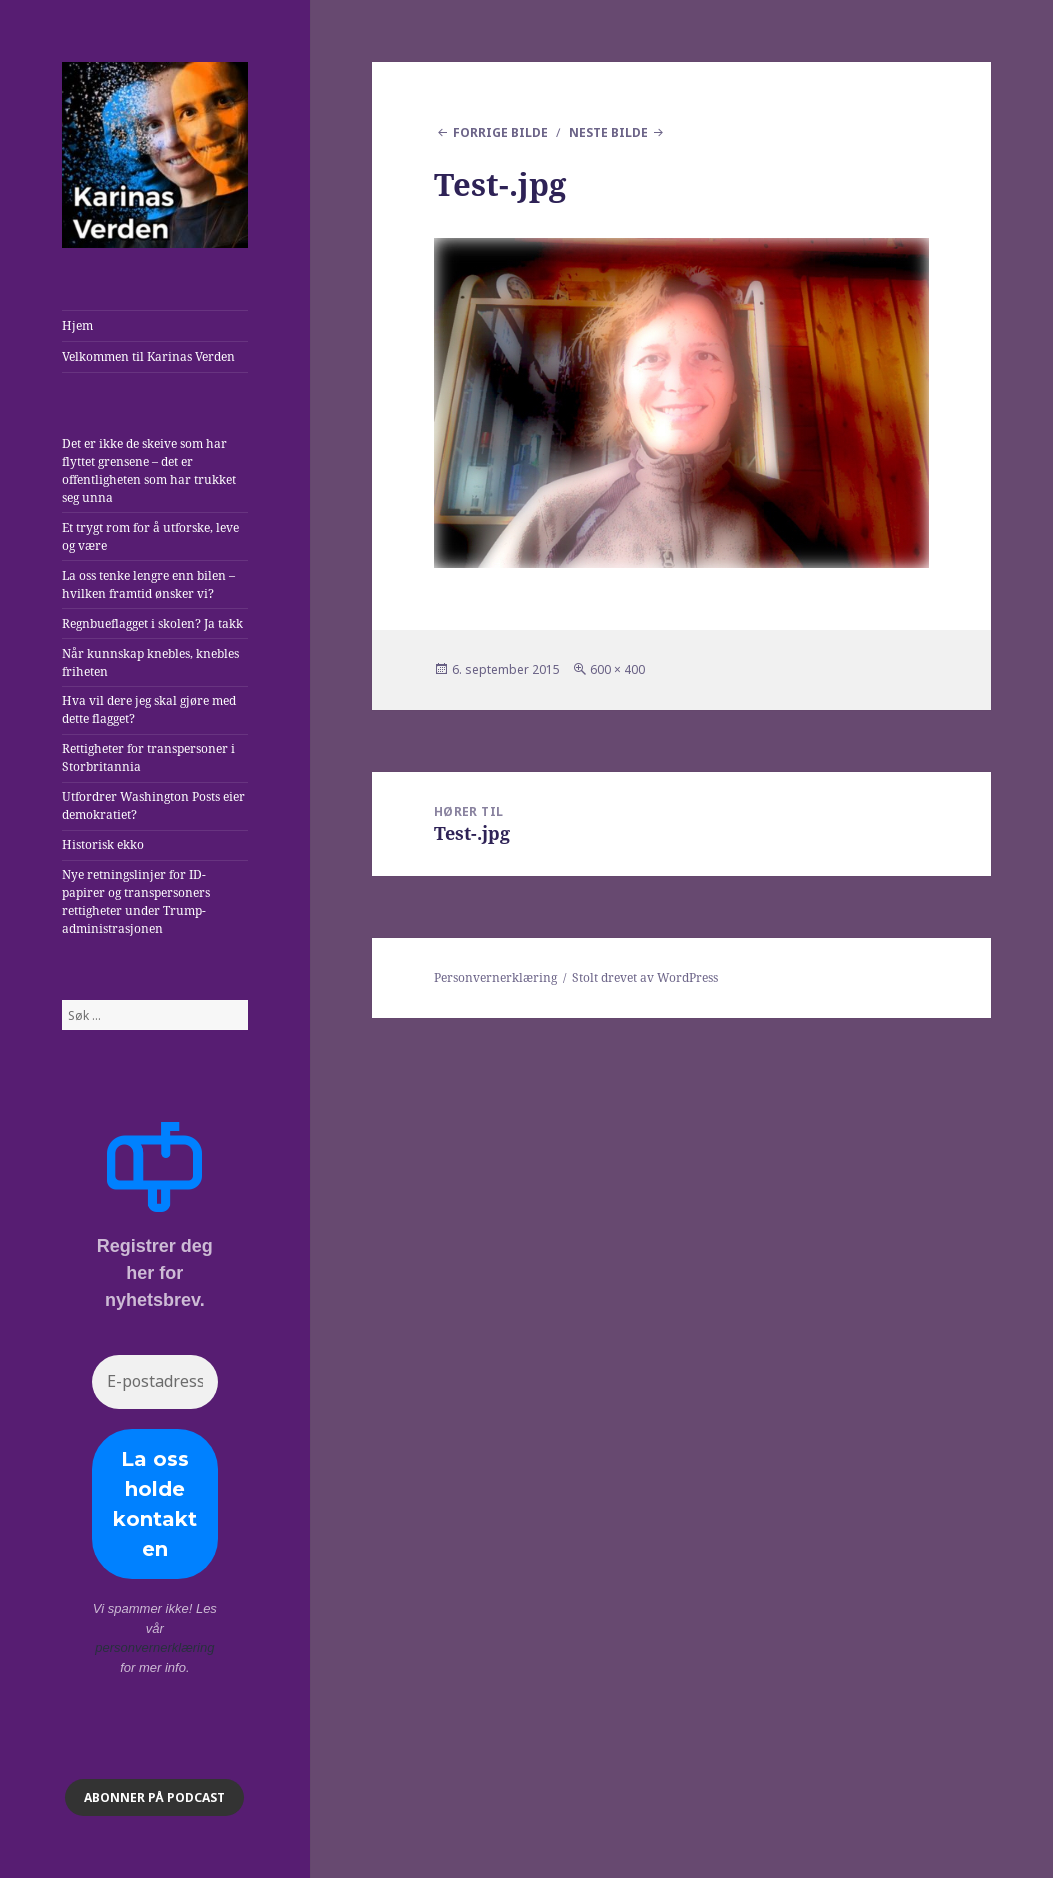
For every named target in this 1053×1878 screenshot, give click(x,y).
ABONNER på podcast (154, 1797)
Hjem (77, 325)
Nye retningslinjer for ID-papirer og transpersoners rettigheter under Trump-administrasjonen (136, 901)
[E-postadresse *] (155, 1382)
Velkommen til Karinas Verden (148, 356)
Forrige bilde (500, 132)
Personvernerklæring (495, 977)
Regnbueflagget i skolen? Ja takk (152, 623)
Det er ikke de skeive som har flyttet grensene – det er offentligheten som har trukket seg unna (149, 470)
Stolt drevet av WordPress (645, 977)
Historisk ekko (103, 844)
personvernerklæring (154, 1647)
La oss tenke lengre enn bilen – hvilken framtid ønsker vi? (148, 584)
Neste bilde (608, 132)
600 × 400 (617, 669)
